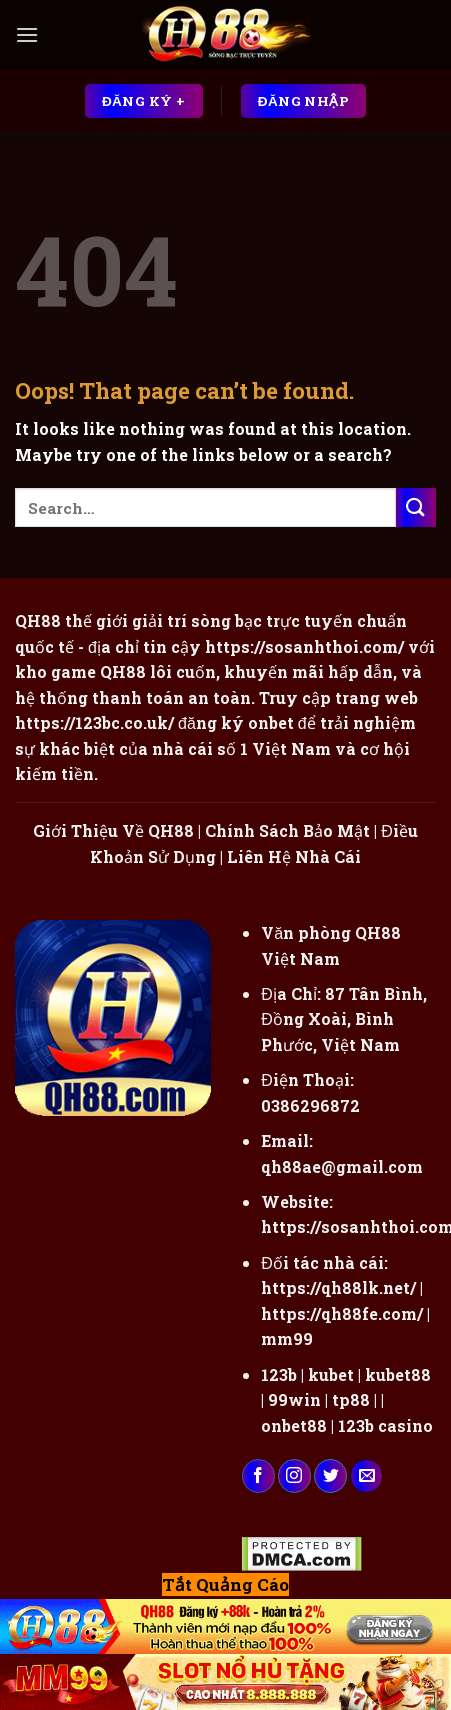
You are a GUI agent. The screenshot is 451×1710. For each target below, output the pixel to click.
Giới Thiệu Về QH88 (113, 830)
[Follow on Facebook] (258, 1476)
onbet (271, 722)
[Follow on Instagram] (294, 1476)
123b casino (385, 1425)
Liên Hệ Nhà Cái (294, 856)
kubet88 (398, 1374)
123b (279, 1374)
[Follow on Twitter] (330, 1476)
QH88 (123, 671)
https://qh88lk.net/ (338, 1287)
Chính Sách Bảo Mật (287, 830)
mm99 (287, 1338)
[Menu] (27, 34)
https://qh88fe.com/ (342, 1313)
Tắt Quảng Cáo (225, 1584)
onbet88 (294, 1425)
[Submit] (416, 507)
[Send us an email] (366, 1476)
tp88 (351, 1399)
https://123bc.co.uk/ (94, 722)
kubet (331, 1374)
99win (294, 1399)
